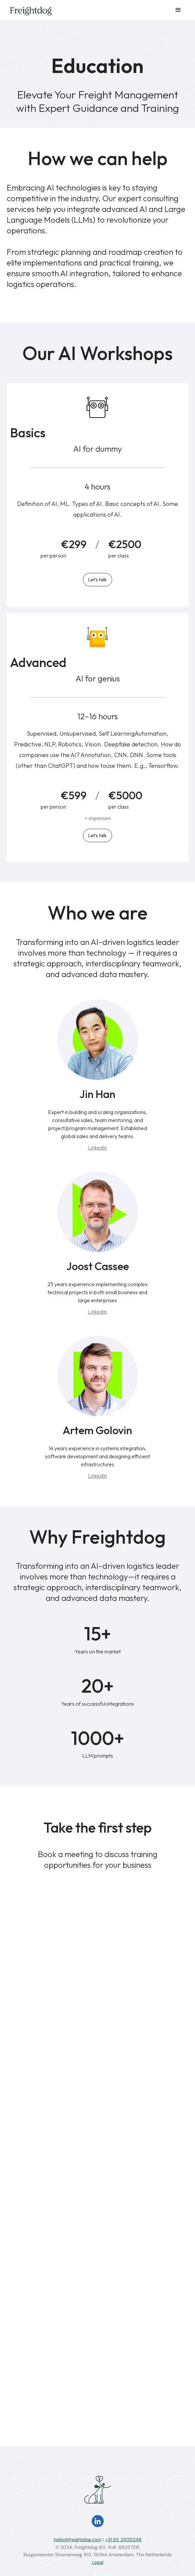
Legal (97, 2562)
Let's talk (97, 580)
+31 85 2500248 (123, 2539)
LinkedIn (97, 1147)
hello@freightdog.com (77, 2539)
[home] (29, 11)
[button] (178, 10)
